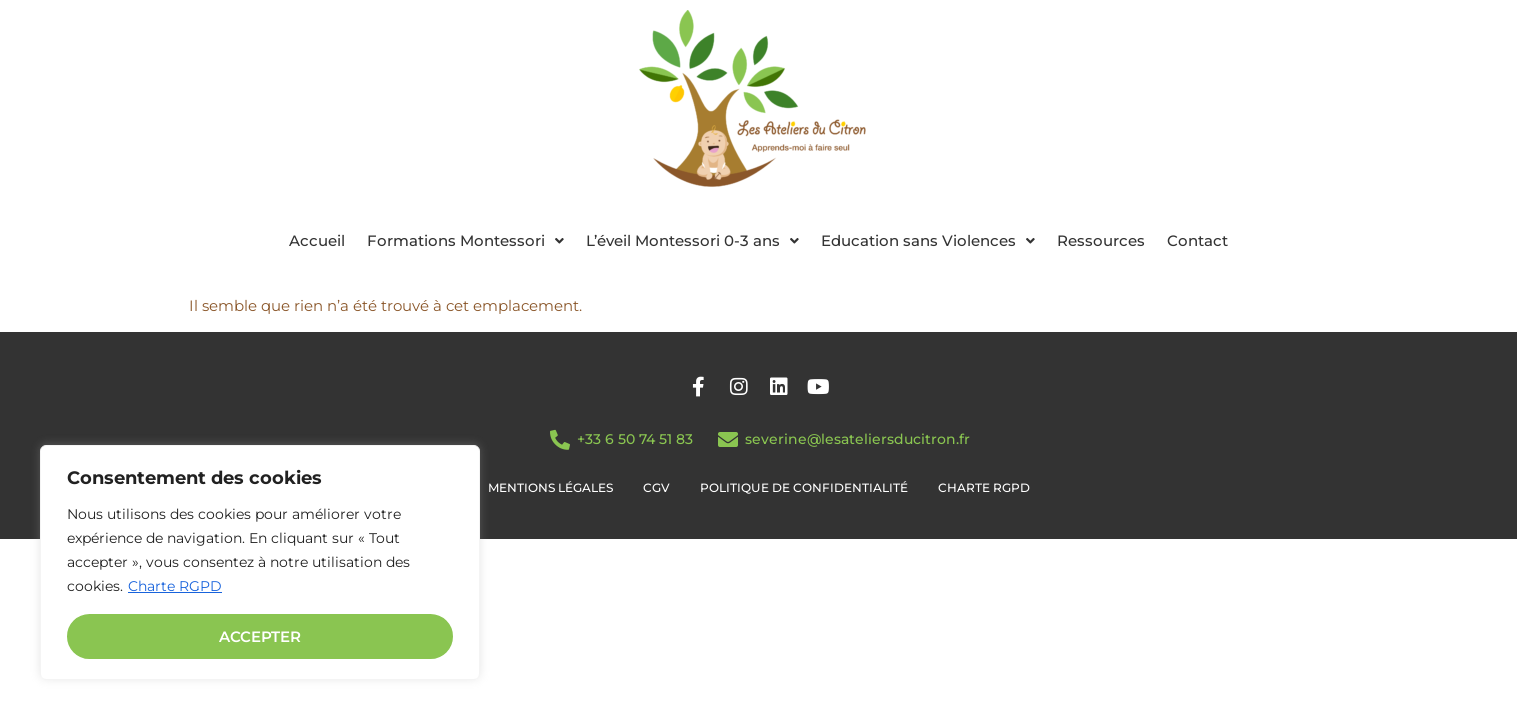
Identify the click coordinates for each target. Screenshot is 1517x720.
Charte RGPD (175, 586)
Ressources (1101, 240)
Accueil (317, 240)
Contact (1197, 240)
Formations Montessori (465, 240)
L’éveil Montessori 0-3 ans (692, 240)
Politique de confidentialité (804, 487)
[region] (260, 562)
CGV (656, 487)
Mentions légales (550, 487)
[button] (465, 240)
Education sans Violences (928, 240)
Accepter (260, 636)
